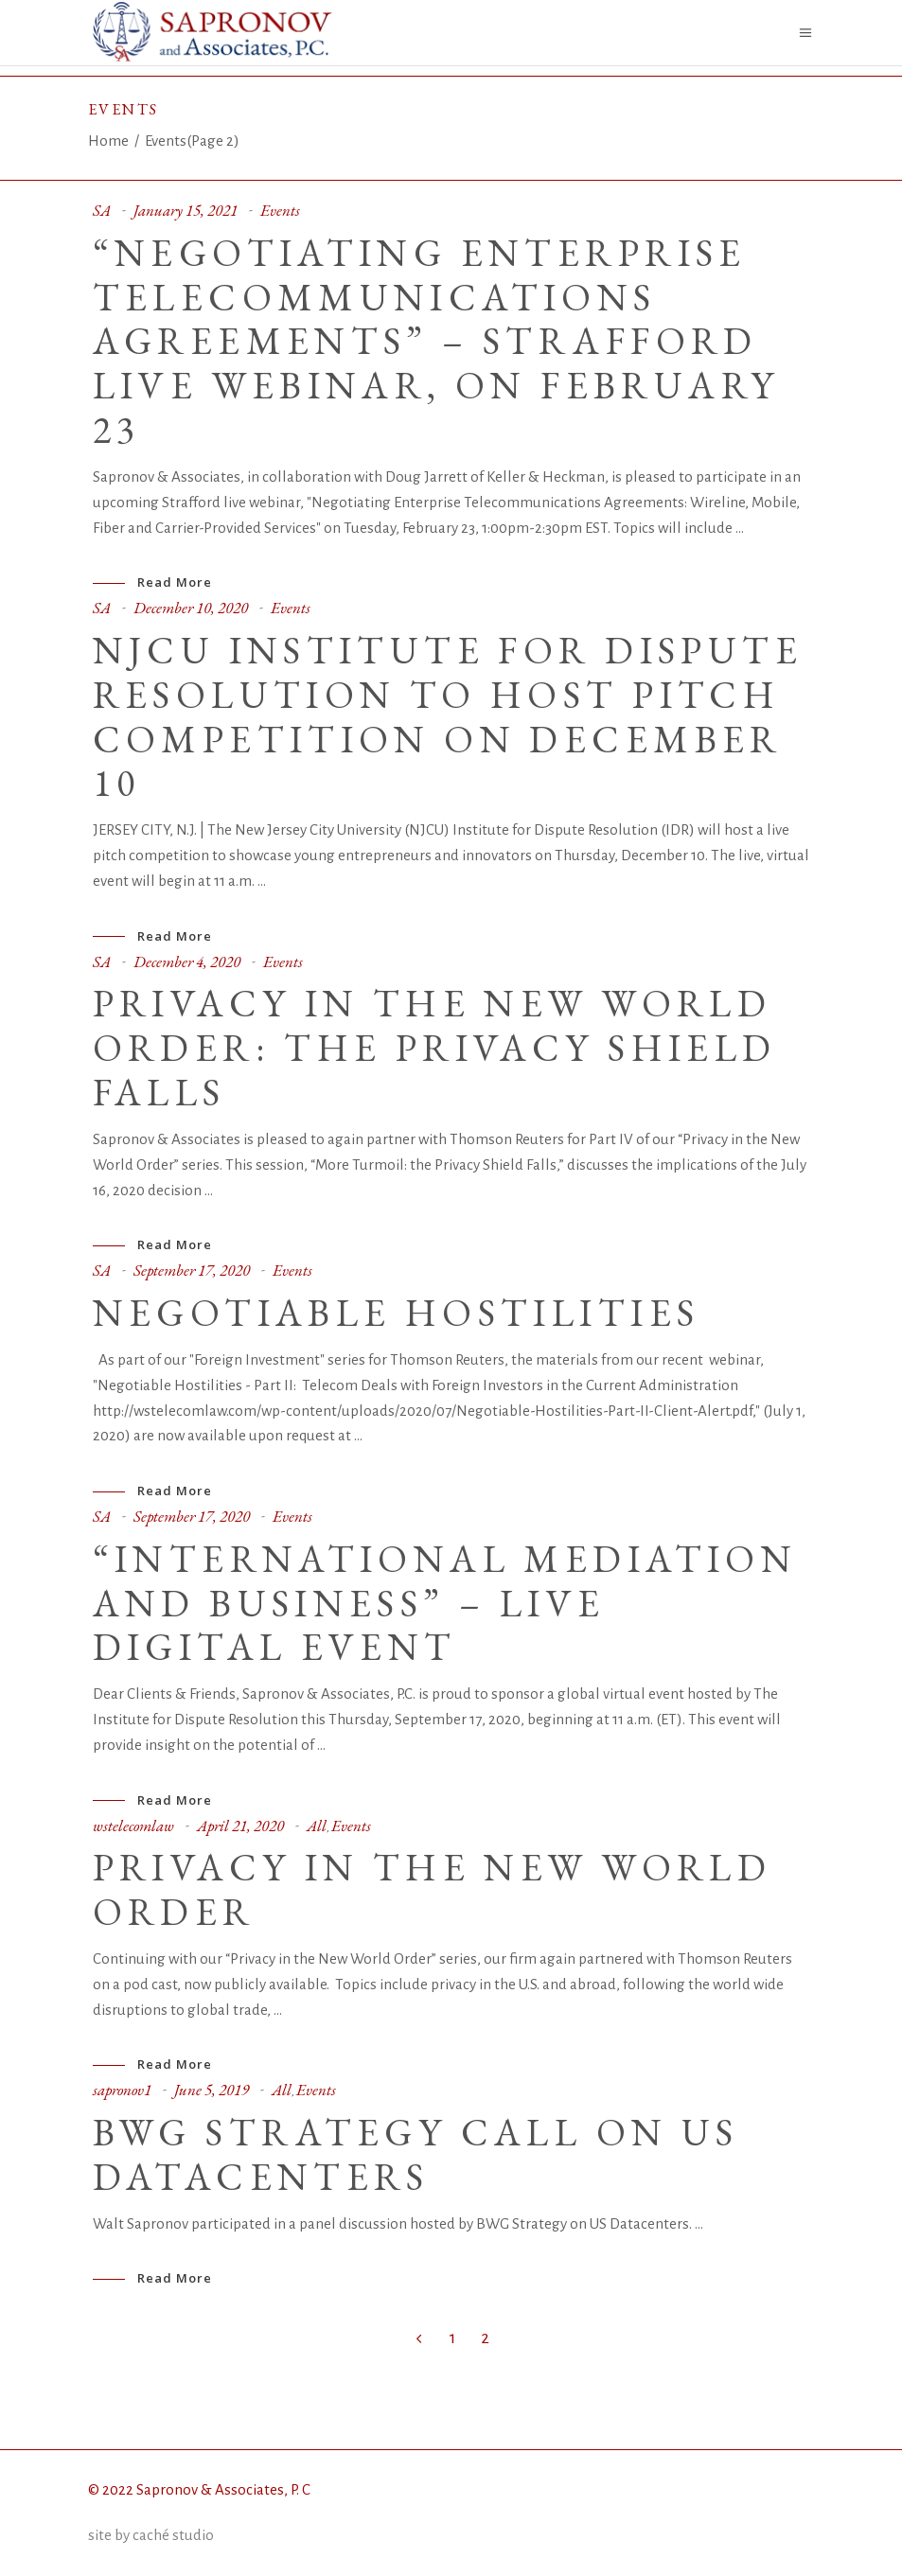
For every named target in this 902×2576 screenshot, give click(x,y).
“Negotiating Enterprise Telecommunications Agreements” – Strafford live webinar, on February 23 (436, 341)
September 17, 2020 (191, 1270)
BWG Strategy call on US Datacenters (416, 2154)
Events (280, 210)
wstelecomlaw (133, 1825)
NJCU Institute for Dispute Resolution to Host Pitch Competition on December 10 (448, 716)
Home (108, 140)
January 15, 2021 (185, 210)
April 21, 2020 (240, 1825)
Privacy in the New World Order (432, 1889)
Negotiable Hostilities (396, 1312)
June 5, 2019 (211, 2089)
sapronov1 (122, 2089)
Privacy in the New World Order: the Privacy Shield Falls (435, 1048)
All (317, 1825)
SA (102, 210)
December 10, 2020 (190, 607)
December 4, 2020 (186, 961)
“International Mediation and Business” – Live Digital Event (445, 1603)
